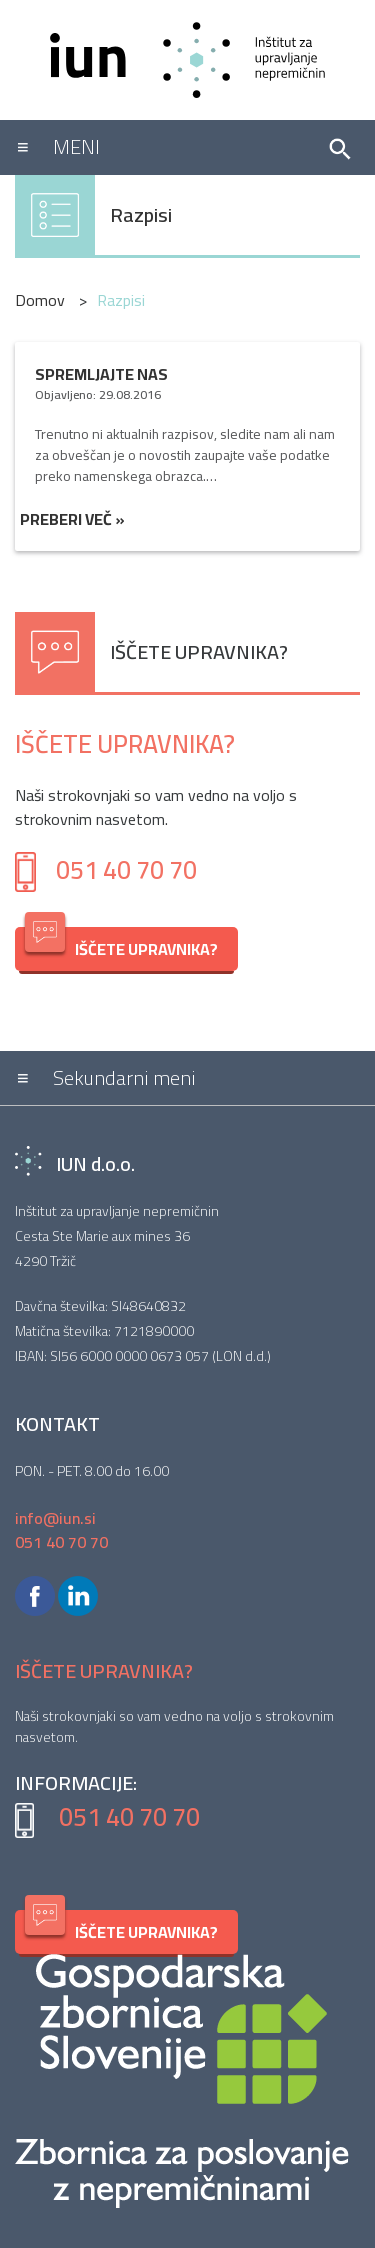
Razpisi (141, 215)
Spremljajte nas (101, 374)
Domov (42, 300)
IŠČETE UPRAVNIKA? (121, 945)
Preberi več (72, 519)
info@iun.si (55, 1518)
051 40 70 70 (126, 869)
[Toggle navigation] (162, 147)
